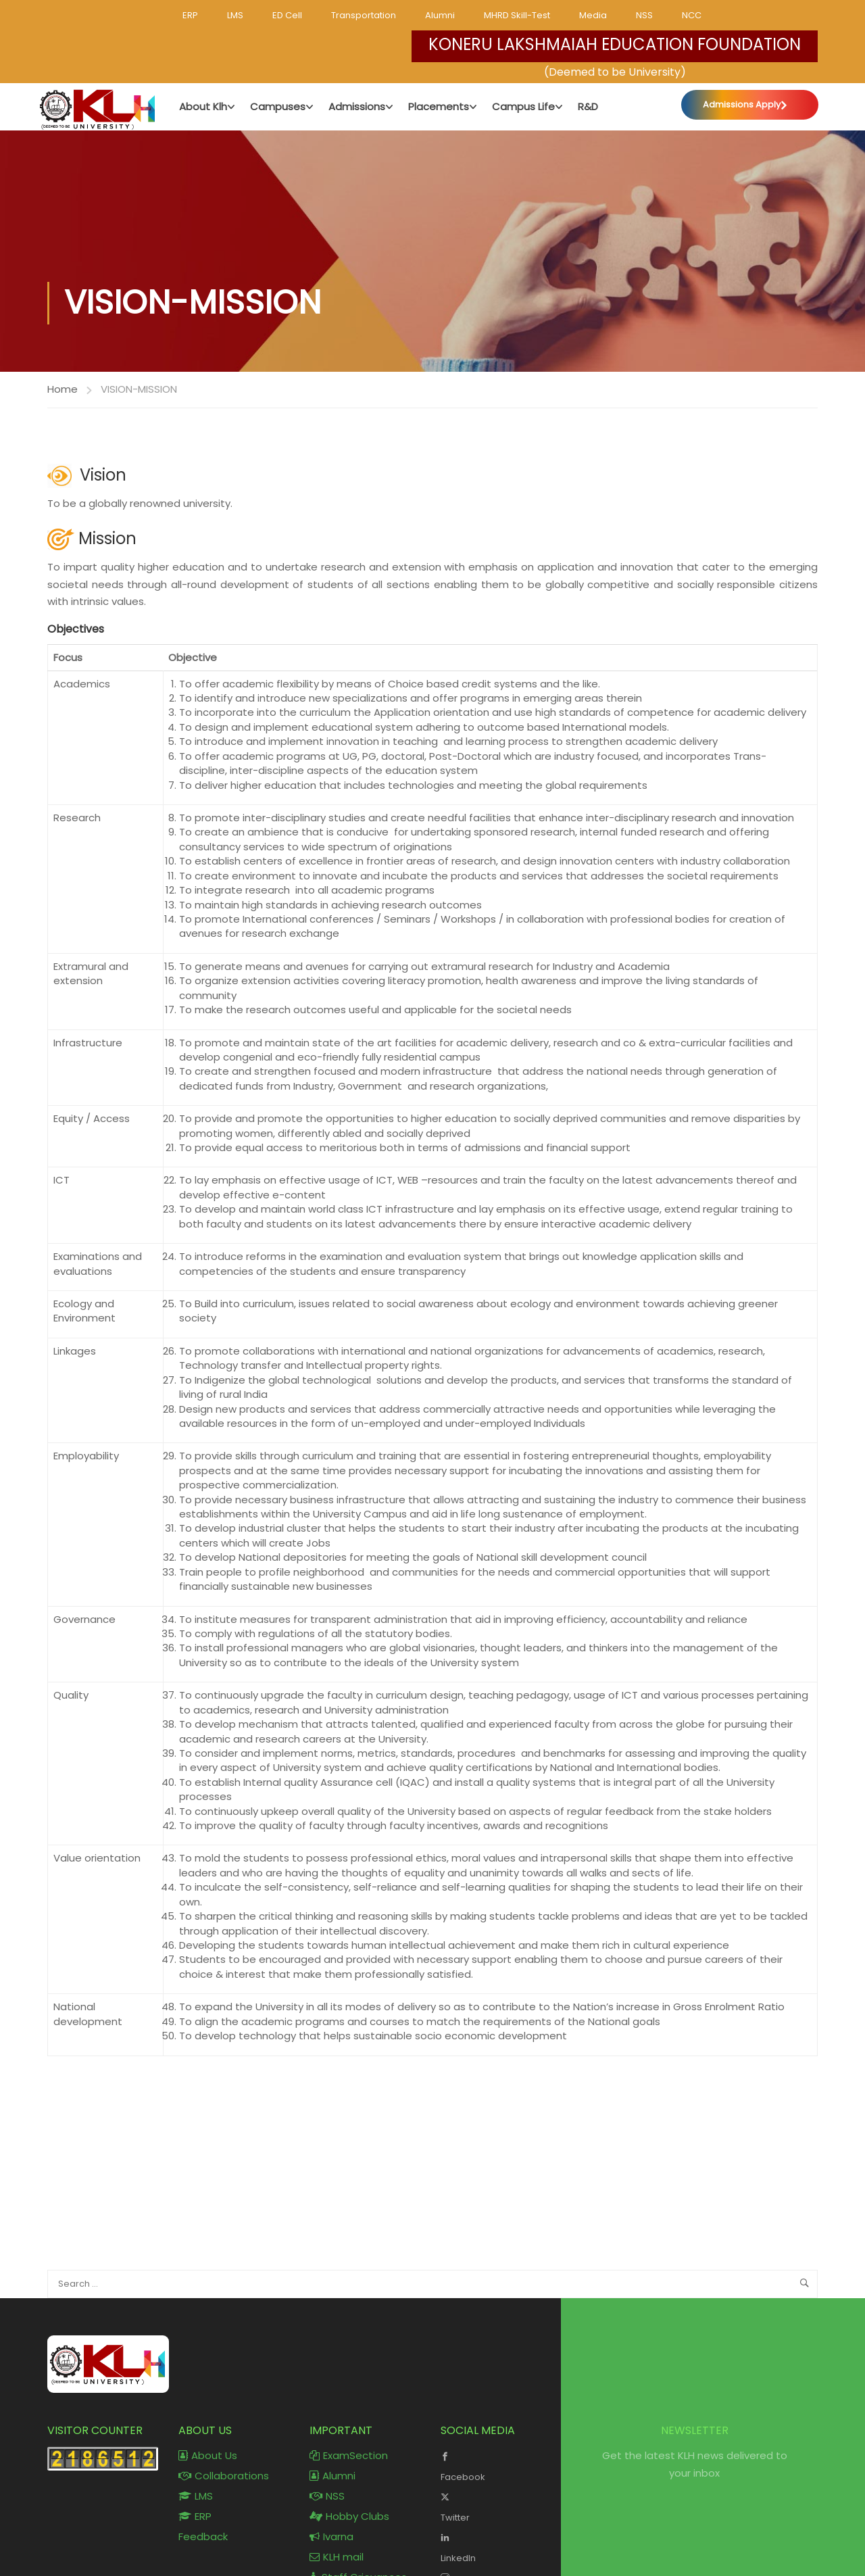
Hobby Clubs (349, 2517)
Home (62, 389)
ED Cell (287, 15)
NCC (691, 15)
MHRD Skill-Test (517, 15)
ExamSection (349, 2456)
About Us (207, 2456)
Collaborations (223, 2476)
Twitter (496, 2506)
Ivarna (331, 2537)
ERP (190, 15)
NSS (644, 15)
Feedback (203, 2537)
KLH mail (337, 2557)
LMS (235, 15)
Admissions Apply (742, 104)
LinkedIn (496, 2547)
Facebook (496, 2466)
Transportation (363, 15)
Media (593, 15)
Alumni (440, 15)
